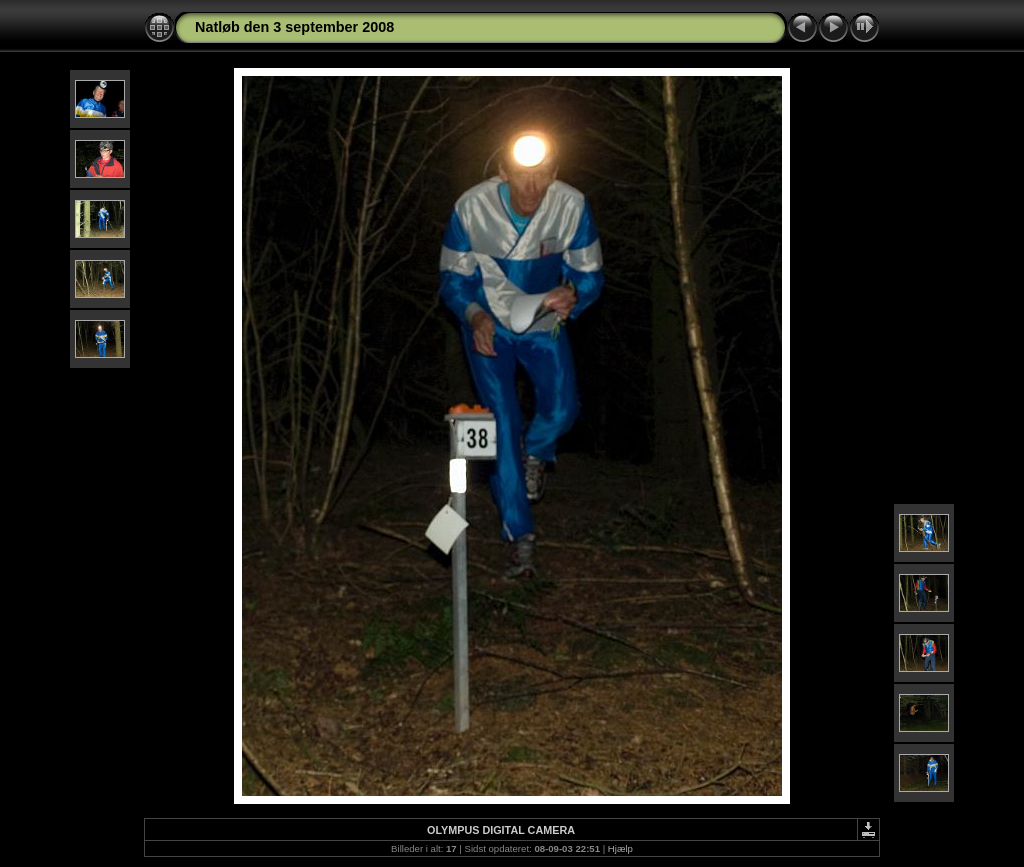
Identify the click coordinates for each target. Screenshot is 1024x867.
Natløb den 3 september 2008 (294, 27)
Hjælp (620, 848)
